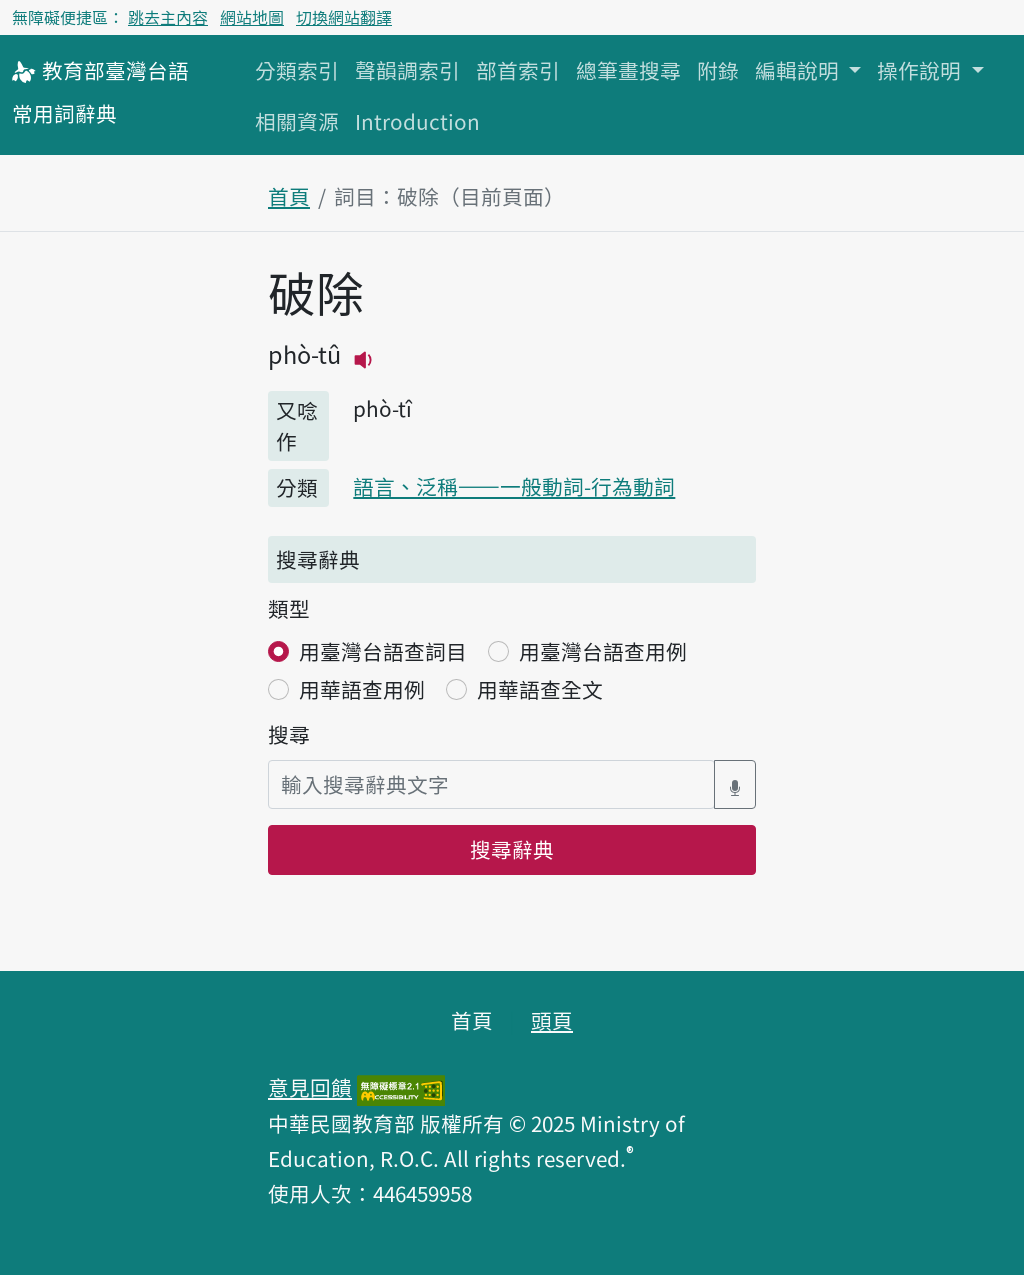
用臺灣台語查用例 (603, 651)
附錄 (718, 70)
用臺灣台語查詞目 (383, 651)
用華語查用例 (362, 689)
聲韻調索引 (407, 70)
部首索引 (518, 70)
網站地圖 (252, 17)
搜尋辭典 (512, 849)
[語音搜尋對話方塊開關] (735, 784)
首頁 (289, 196)
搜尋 (289, 734)
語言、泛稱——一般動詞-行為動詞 (514, 486)
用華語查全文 (540, 689)
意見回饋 (310, 1087)
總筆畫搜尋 (628, 70)
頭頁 (552, 1020)
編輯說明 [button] (799, 70)
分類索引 (297, 70)
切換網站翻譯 (344, 17)
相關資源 (297, 121)
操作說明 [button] (921, 70)
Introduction (417, 121)
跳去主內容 (168, 17)
